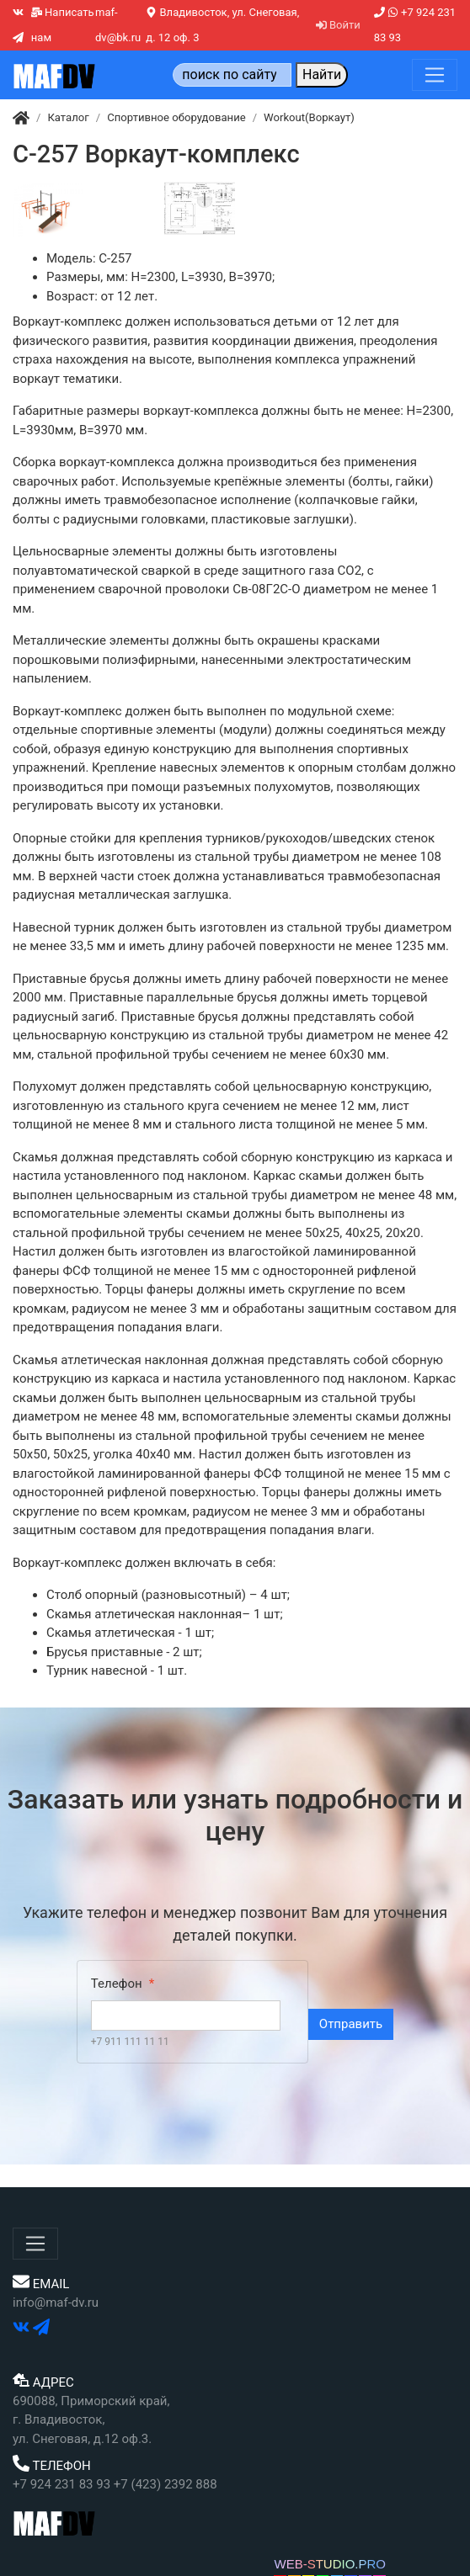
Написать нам (62, 25)
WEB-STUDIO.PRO (330, 2564)
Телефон (116, 1983)
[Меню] (434, 75)
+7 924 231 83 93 (415, 25)
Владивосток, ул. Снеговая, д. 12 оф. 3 (222, 25)
